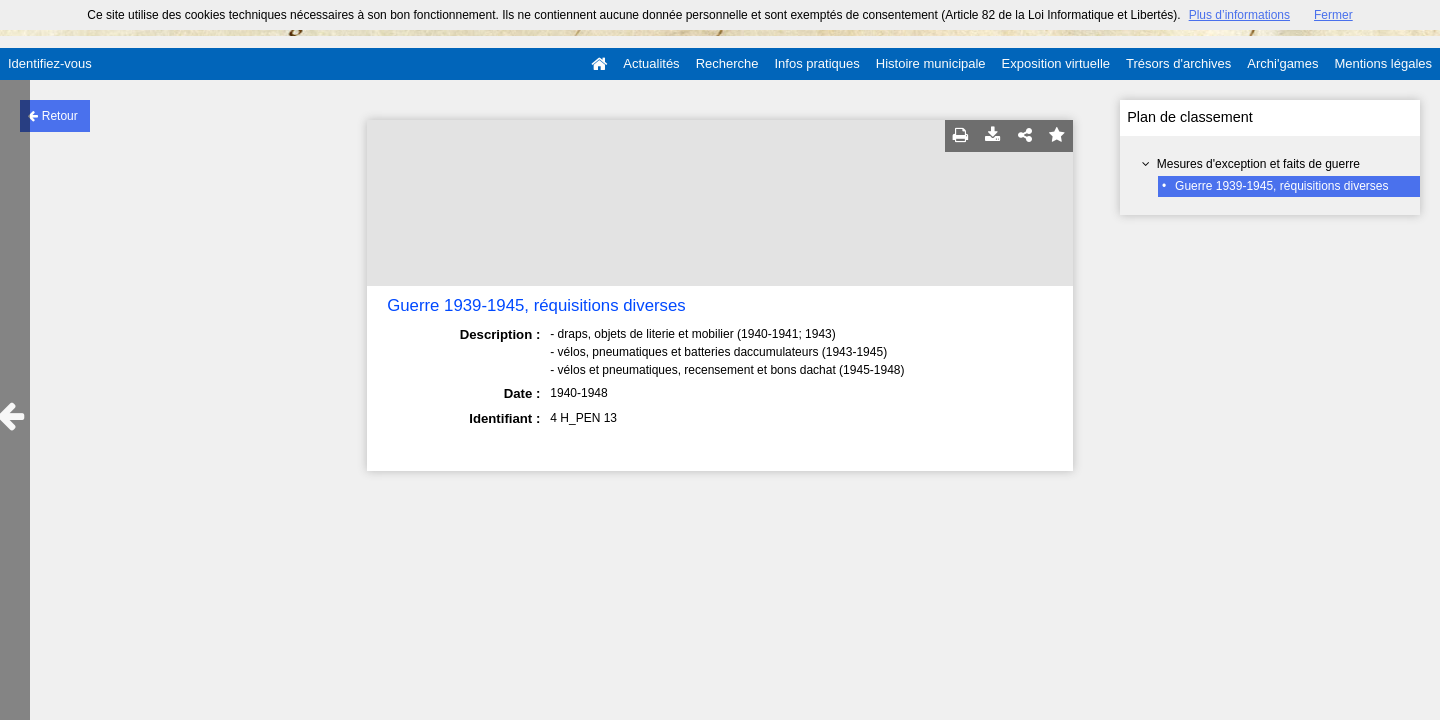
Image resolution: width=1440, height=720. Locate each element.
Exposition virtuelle (1056, 63)
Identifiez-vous (50, 63)
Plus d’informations (1239, 15)
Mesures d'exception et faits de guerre (1258, 164)
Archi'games (1282, 63)
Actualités (651, 63)
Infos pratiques (817, 63)
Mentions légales (1383, 63)
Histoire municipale (931, 63)
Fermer (1333, 15)
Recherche (727, 63)
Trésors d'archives (1178, 63)
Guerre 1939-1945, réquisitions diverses (1281, 186)
